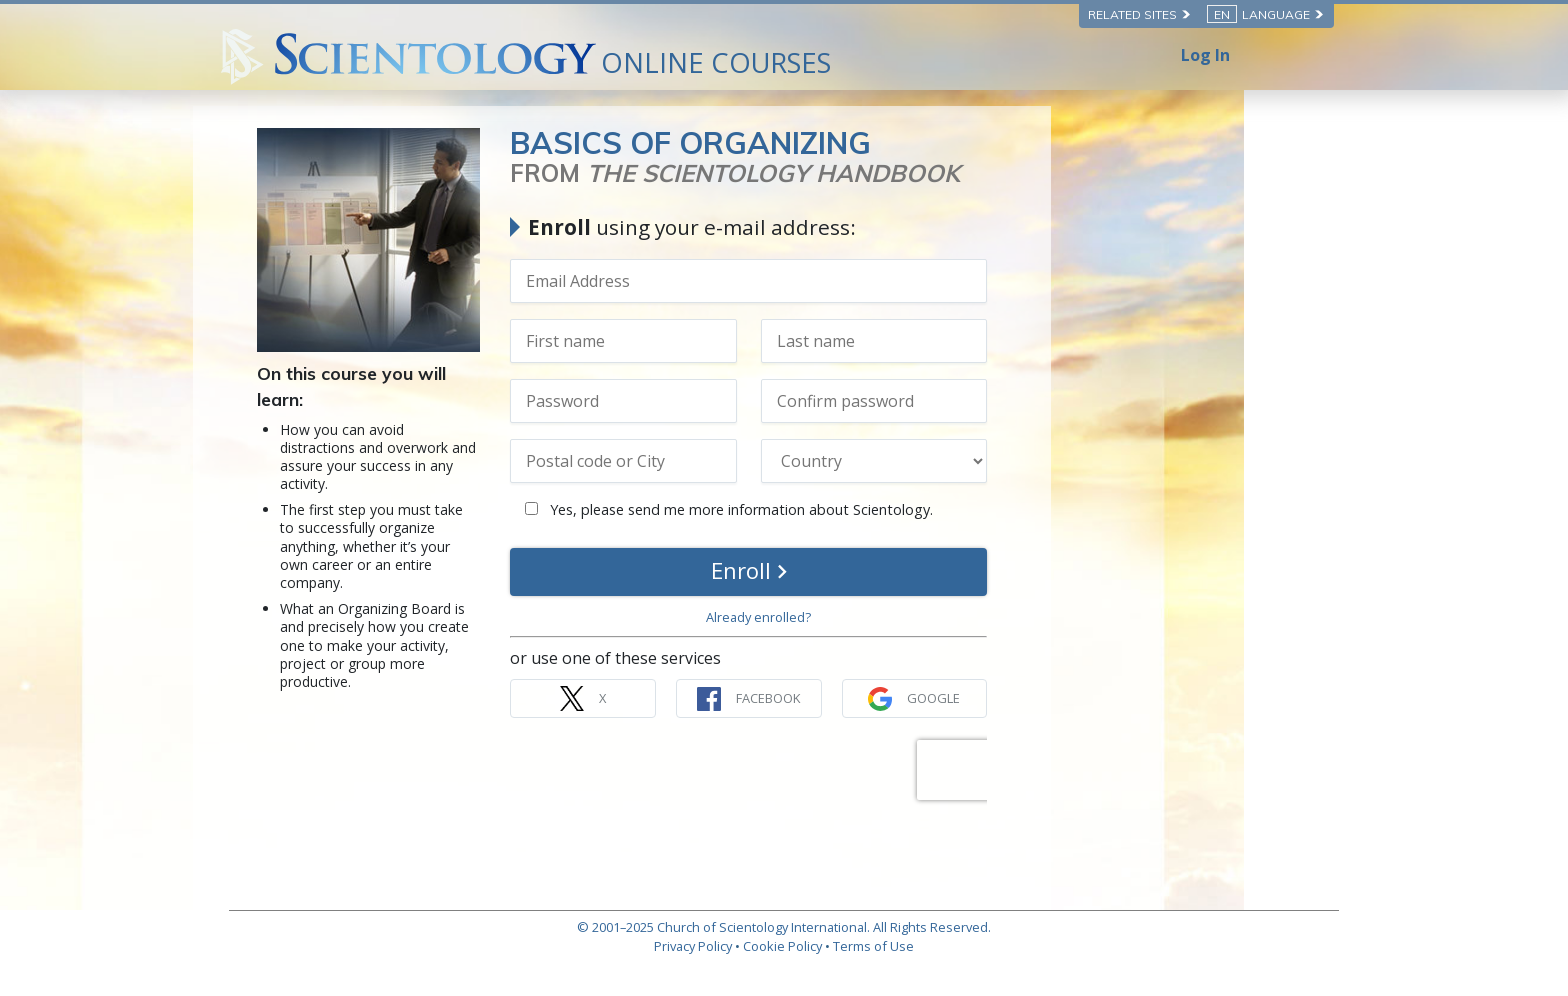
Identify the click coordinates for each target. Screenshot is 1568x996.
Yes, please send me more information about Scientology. (891, 509)
